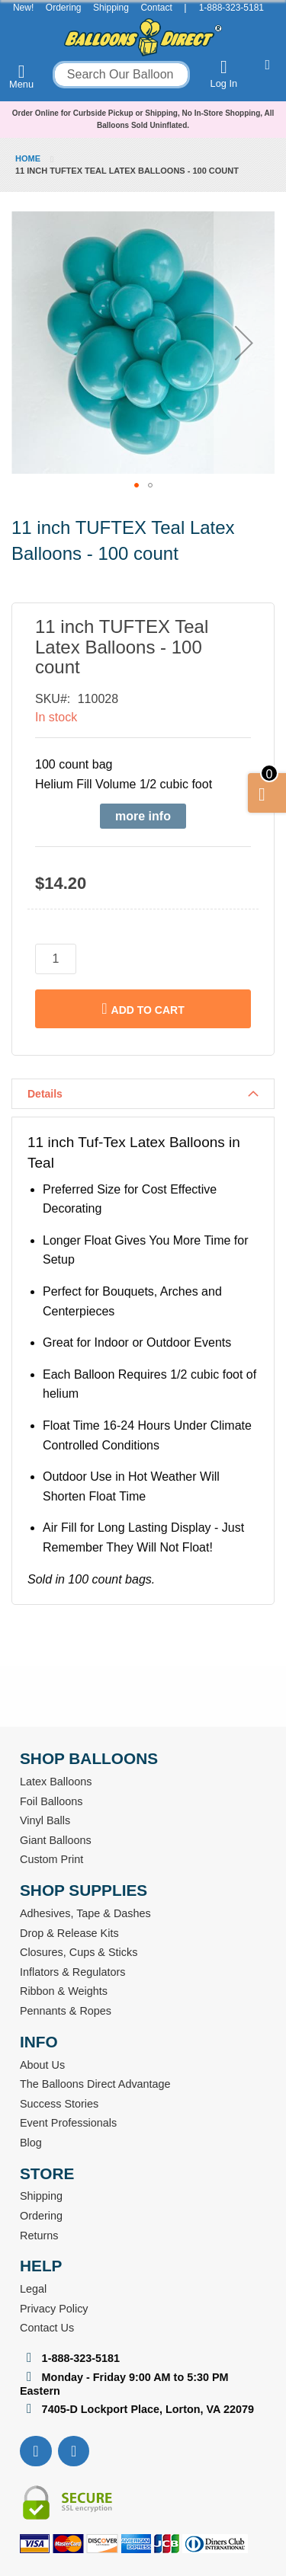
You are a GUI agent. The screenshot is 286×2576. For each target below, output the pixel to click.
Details (45, 1094)
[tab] (143, 1094)
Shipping (111, 7)
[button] (244, 342)
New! (23, 7)
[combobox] (121, 74)
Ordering (64, 7)
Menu (21, 76)
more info (143, 816)
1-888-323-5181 (231, 7)
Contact (156, 7)
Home (27, 158)
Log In (224, 73)
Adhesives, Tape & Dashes (85, 1913)
